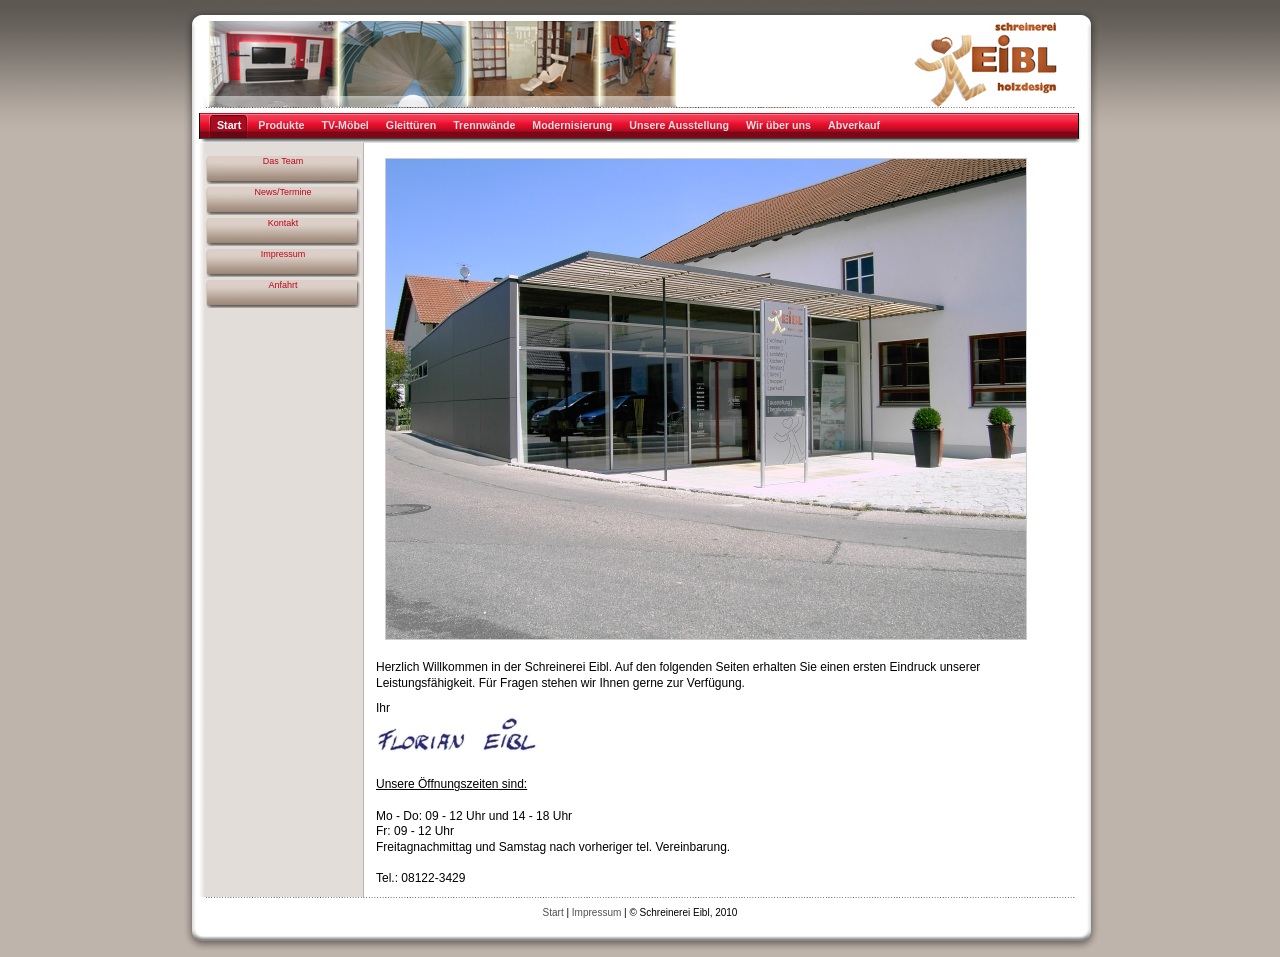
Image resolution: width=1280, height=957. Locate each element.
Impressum (283, 254)
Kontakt (283, 223)
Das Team (283, 161)
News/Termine (282, 192)
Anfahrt (282, 285)
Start (553, 912)
